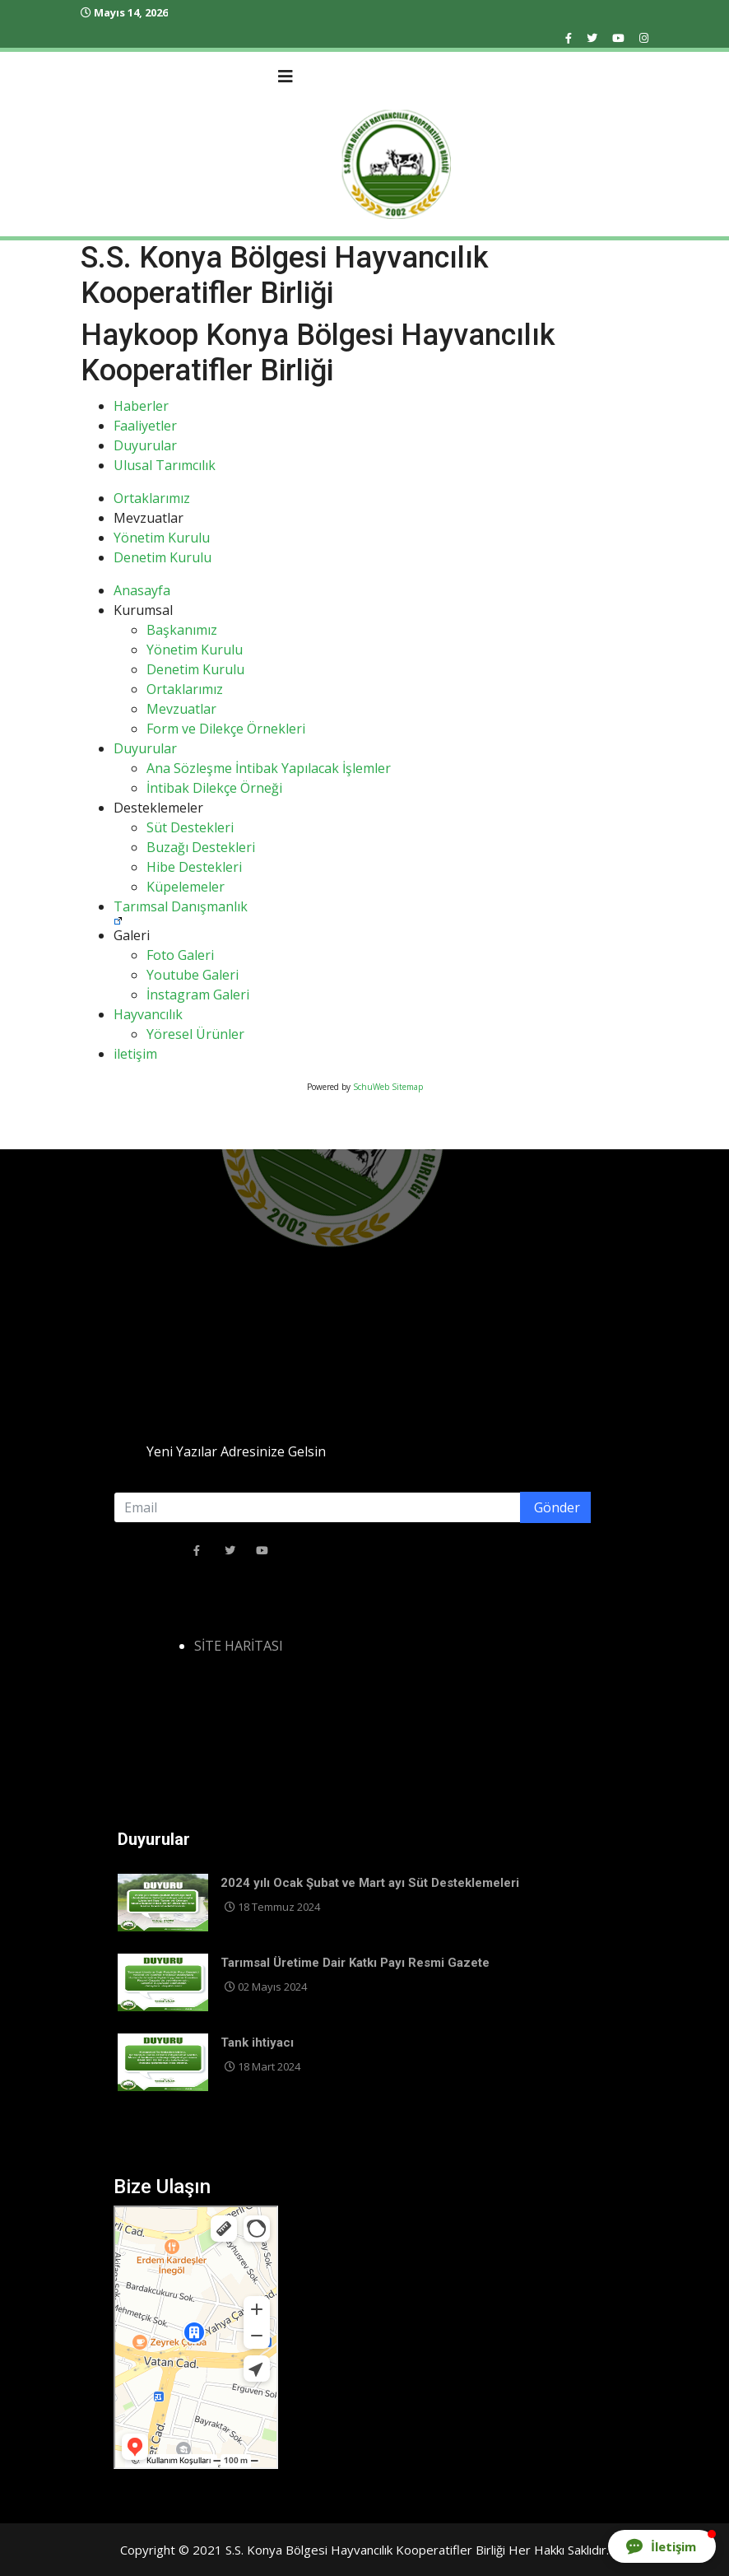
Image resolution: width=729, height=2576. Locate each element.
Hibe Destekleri (194, 867)
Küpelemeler (185, 887)
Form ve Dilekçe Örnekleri (225, 729)
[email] (352, 1507)
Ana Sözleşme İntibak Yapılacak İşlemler (268, 768)
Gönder (555, 1507)
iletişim (135, 1054)
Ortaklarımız (152, 498)
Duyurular (145, 445)
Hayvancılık (148, 1014)
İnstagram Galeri (197, 994)
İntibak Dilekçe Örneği (214, 788)
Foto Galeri (180, 955)
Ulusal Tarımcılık (165, 465)
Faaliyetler (145, 426)
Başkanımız (181, 630)
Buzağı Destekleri (200, 847)
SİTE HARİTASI (238, 1646)
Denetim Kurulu (162, 557)
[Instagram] (643, 37)
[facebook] (568, 37)
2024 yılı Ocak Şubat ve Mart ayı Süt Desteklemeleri (370, 1882)
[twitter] (592, 37)
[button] (662, 2546)
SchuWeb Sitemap (388, 1086)
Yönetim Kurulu (162, 538)
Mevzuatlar (181, 709)
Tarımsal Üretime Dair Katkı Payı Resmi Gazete (355, 1962)
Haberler (141, 406)
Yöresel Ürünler (195, 1034)
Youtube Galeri (192, 975)
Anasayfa (142, 590)
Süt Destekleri (190, 827)
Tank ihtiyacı (257, 2042)
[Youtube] (618, 37)
